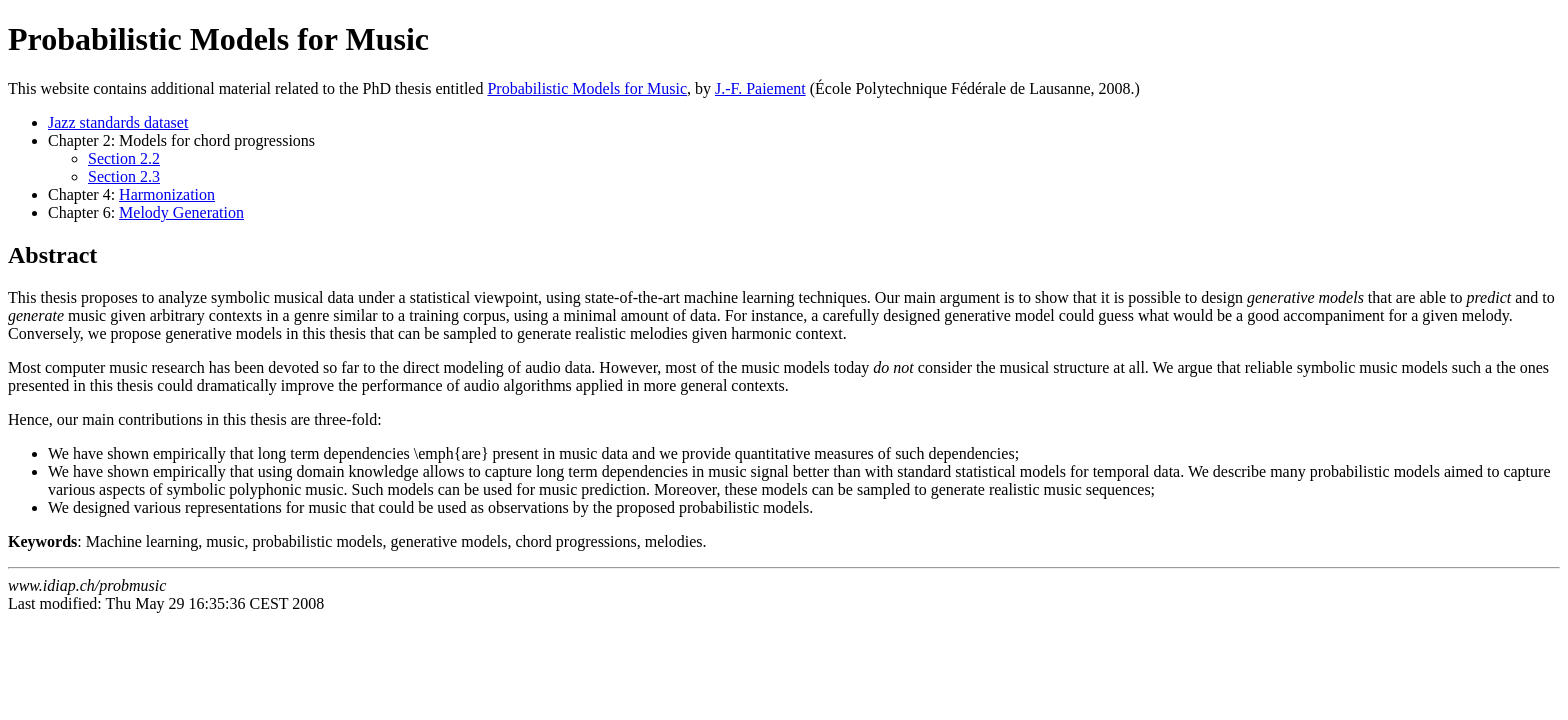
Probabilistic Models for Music (587, 88)
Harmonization (167, 194)
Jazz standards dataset (118, 122)
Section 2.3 (124, 176)
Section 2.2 (124, 158)
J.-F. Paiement (760, 88)
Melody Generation (181, 212)
